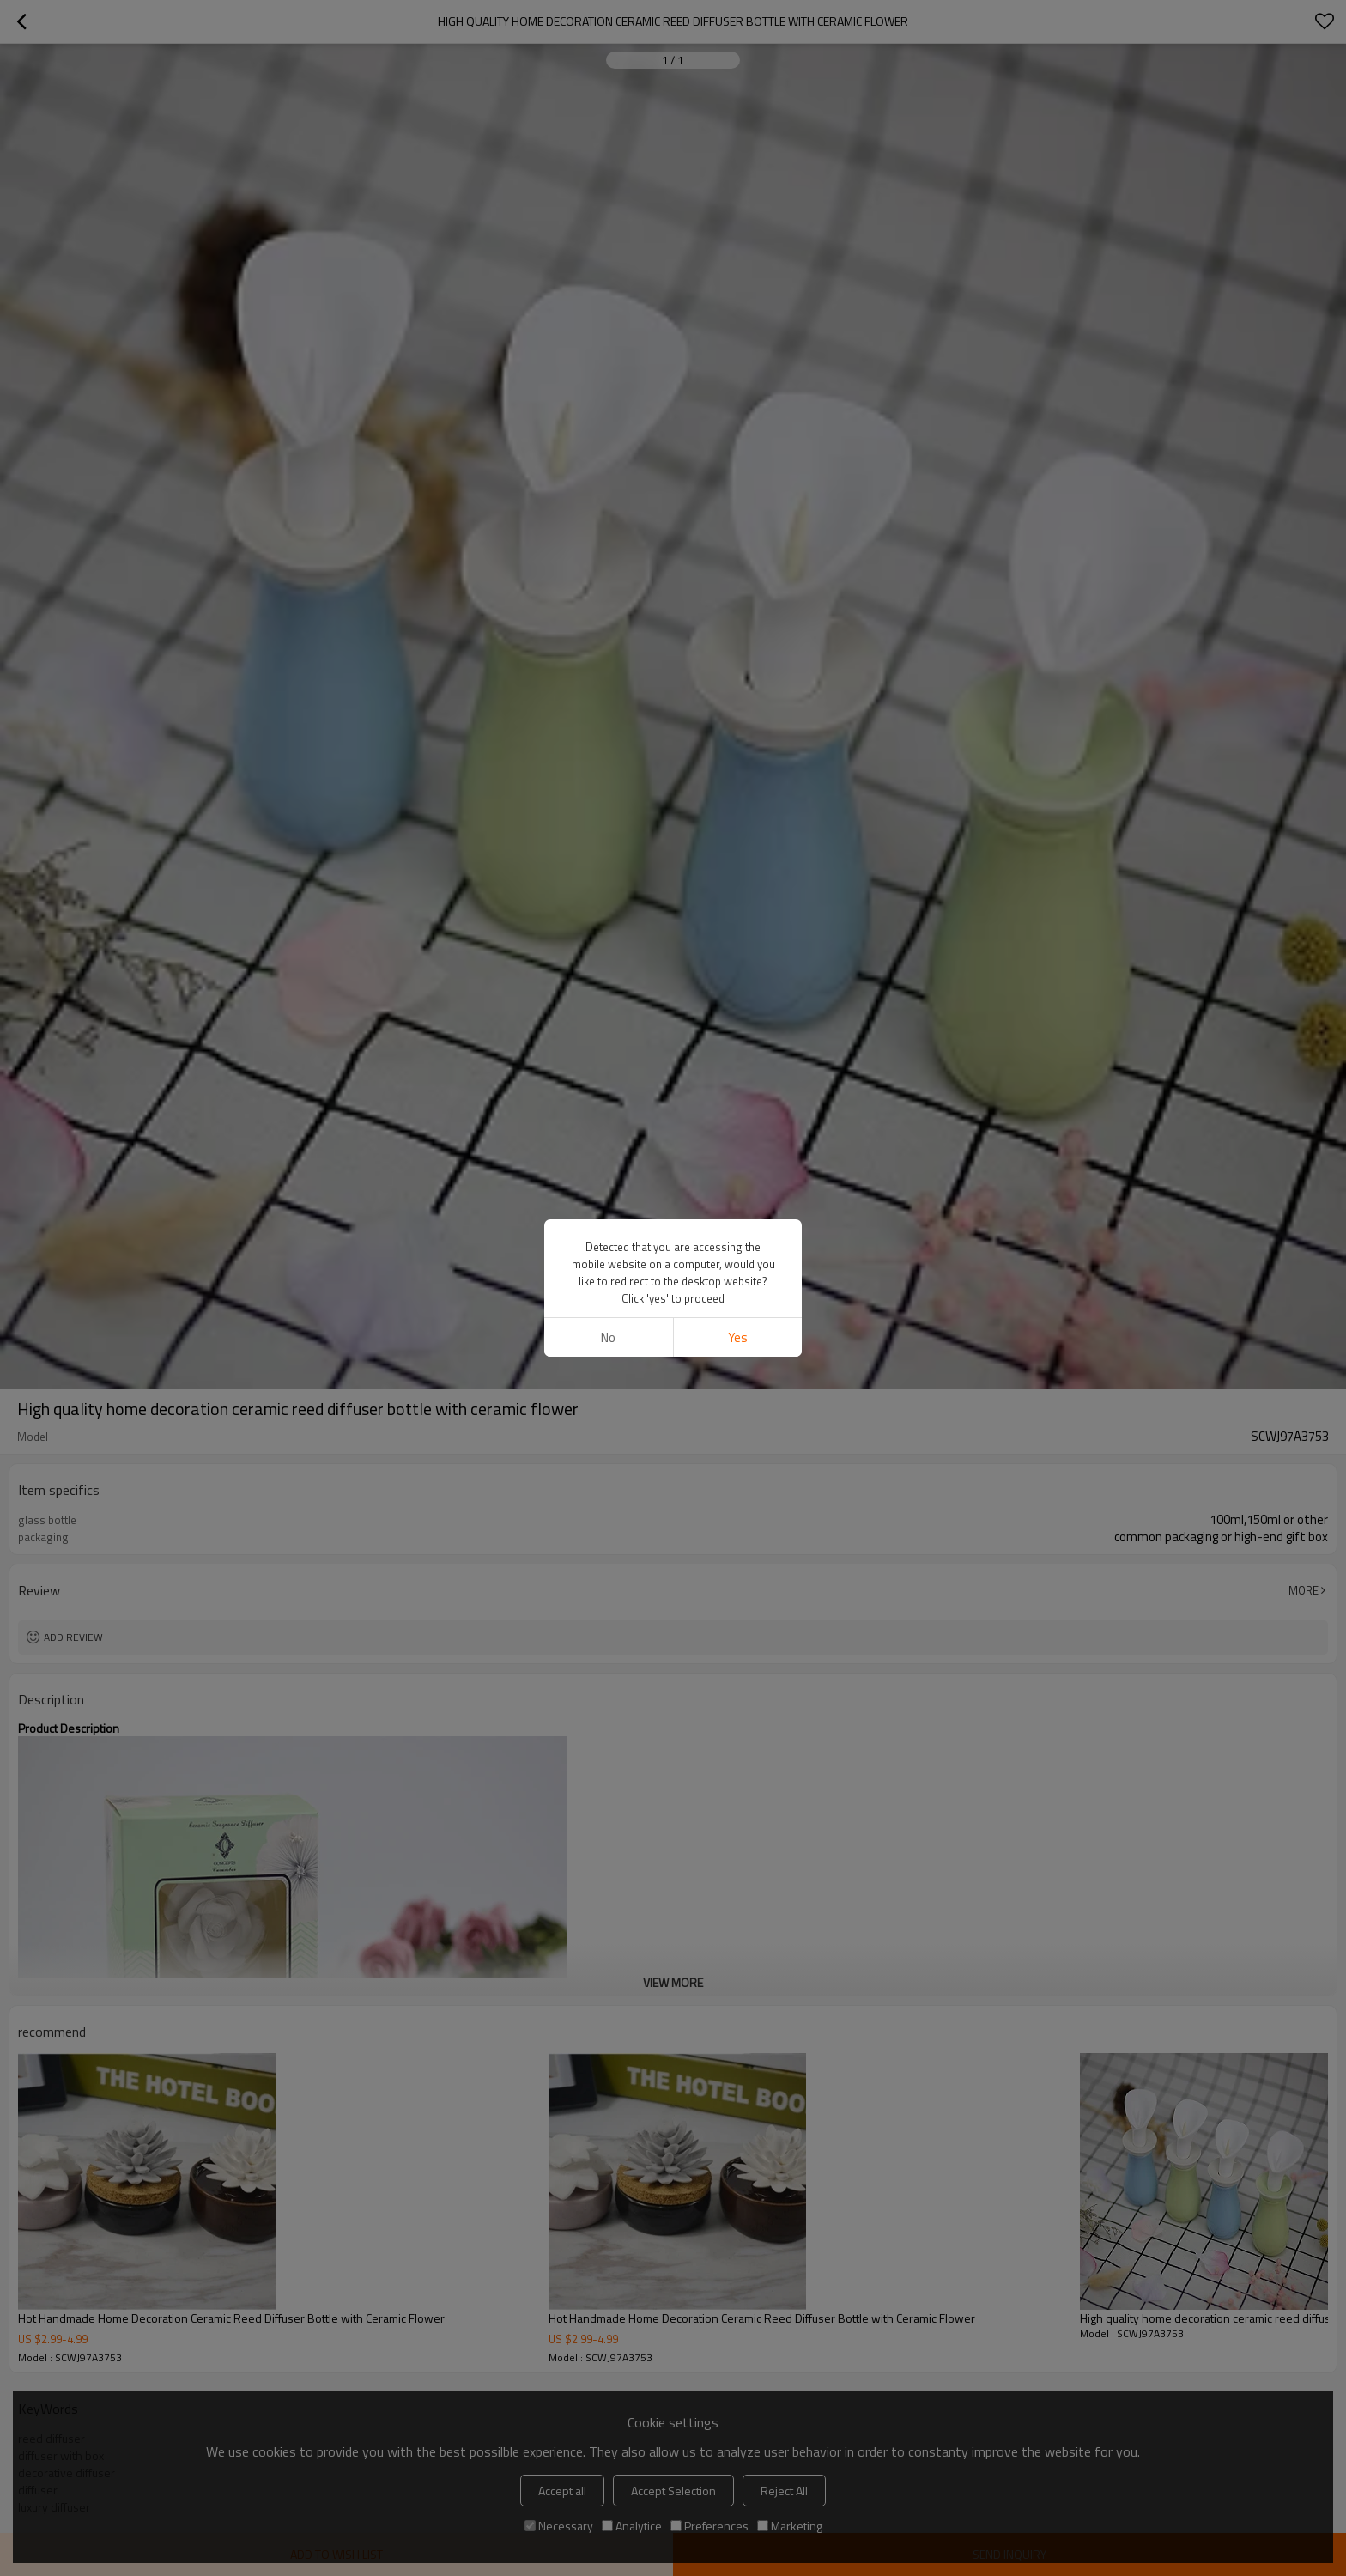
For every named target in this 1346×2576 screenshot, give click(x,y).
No (608, 1337)
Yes (738, 1337)
